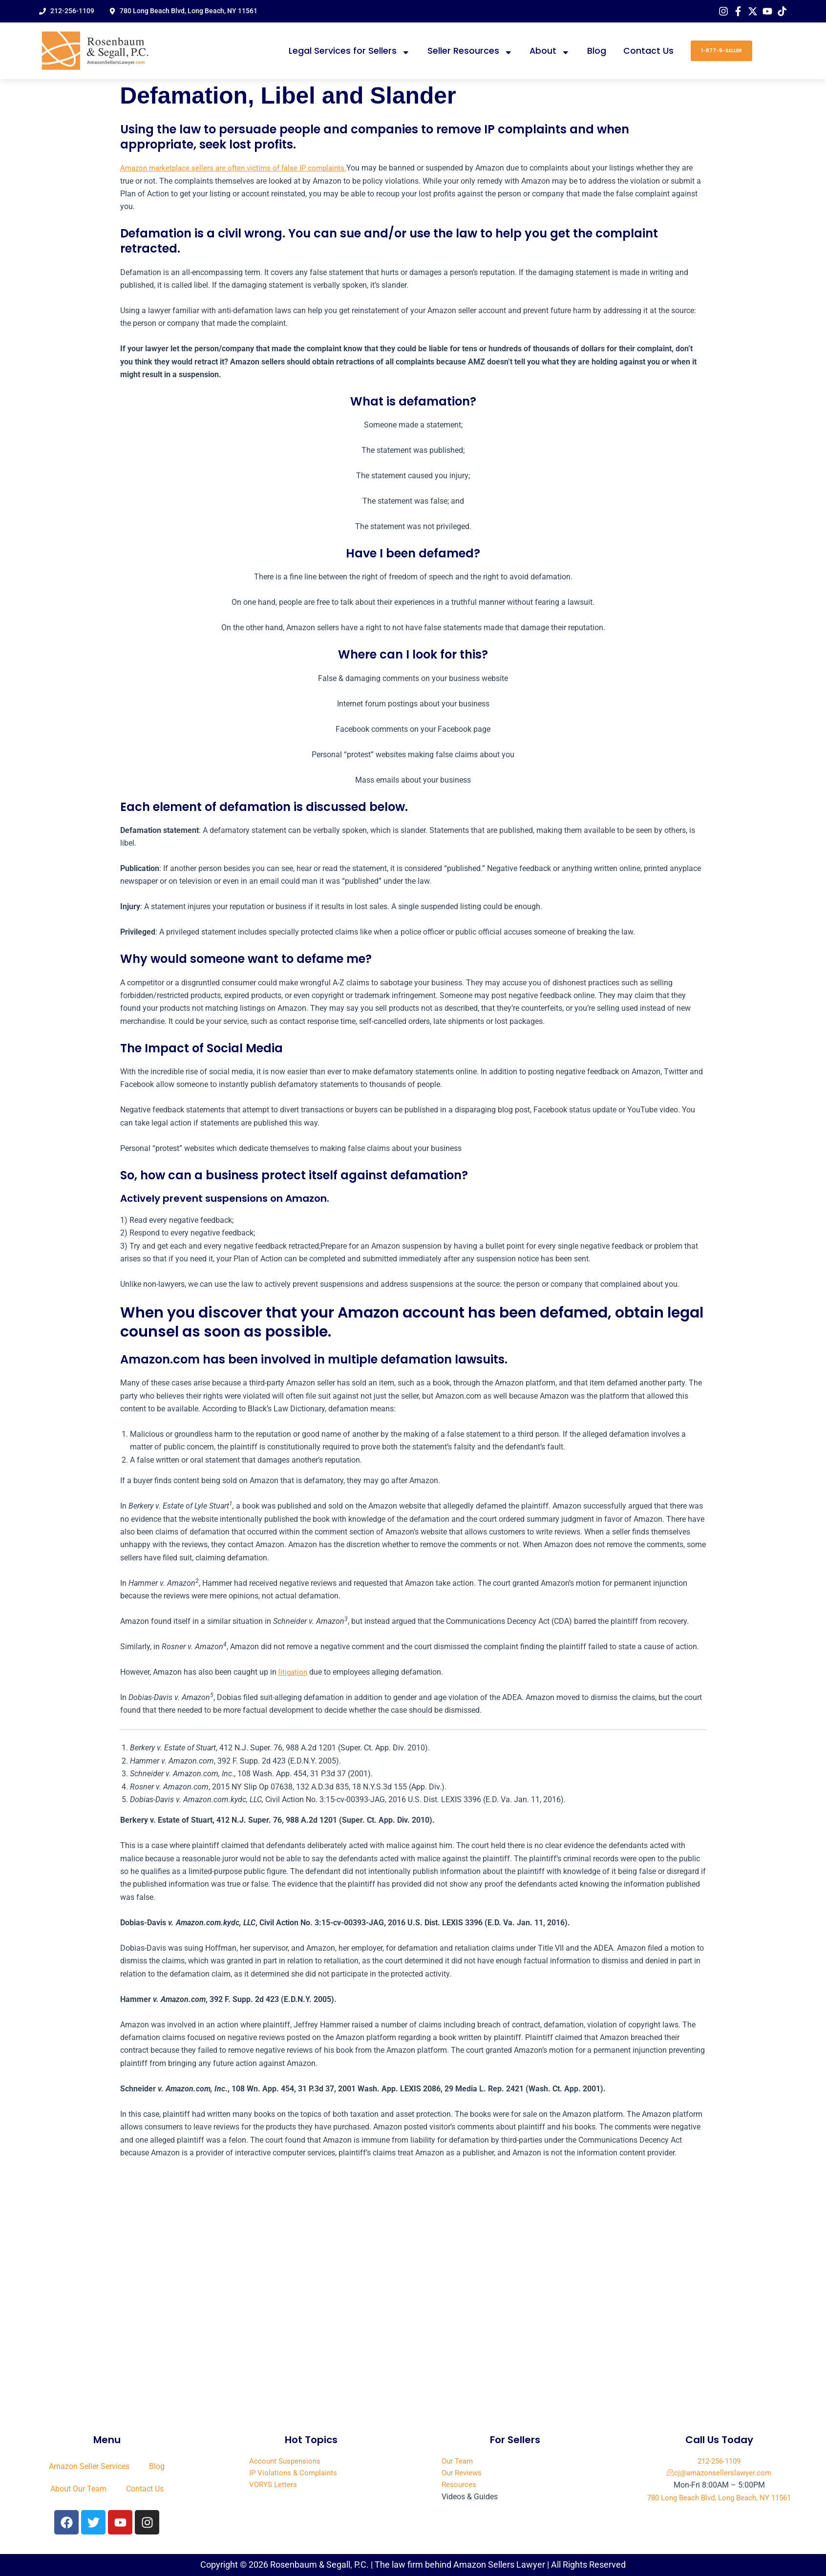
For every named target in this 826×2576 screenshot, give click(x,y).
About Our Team (78, 2488)
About (549, 51)
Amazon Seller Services (89, 2466)
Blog (596, 51)
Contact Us (648, 51)
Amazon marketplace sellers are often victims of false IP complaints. (238, 167)
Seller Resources (470, 51)
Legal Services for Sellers (349, 51)
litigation (293, 1672)
